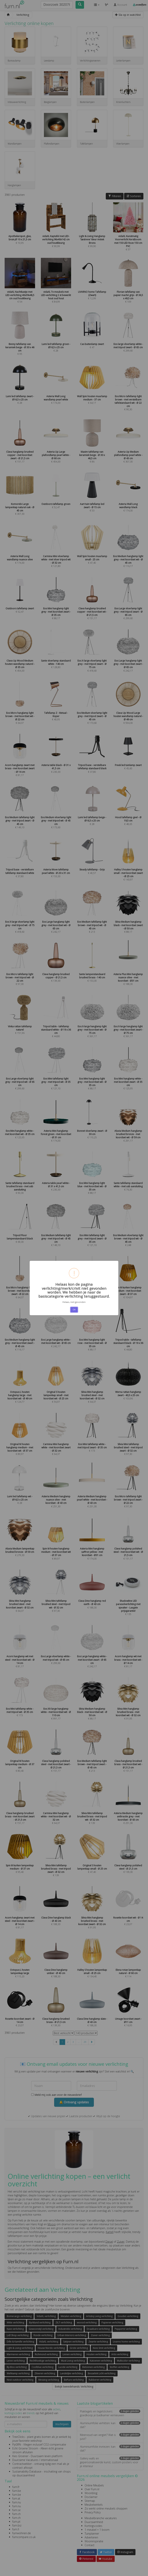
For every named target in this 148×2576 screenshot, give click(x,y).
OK (74, 1309)
